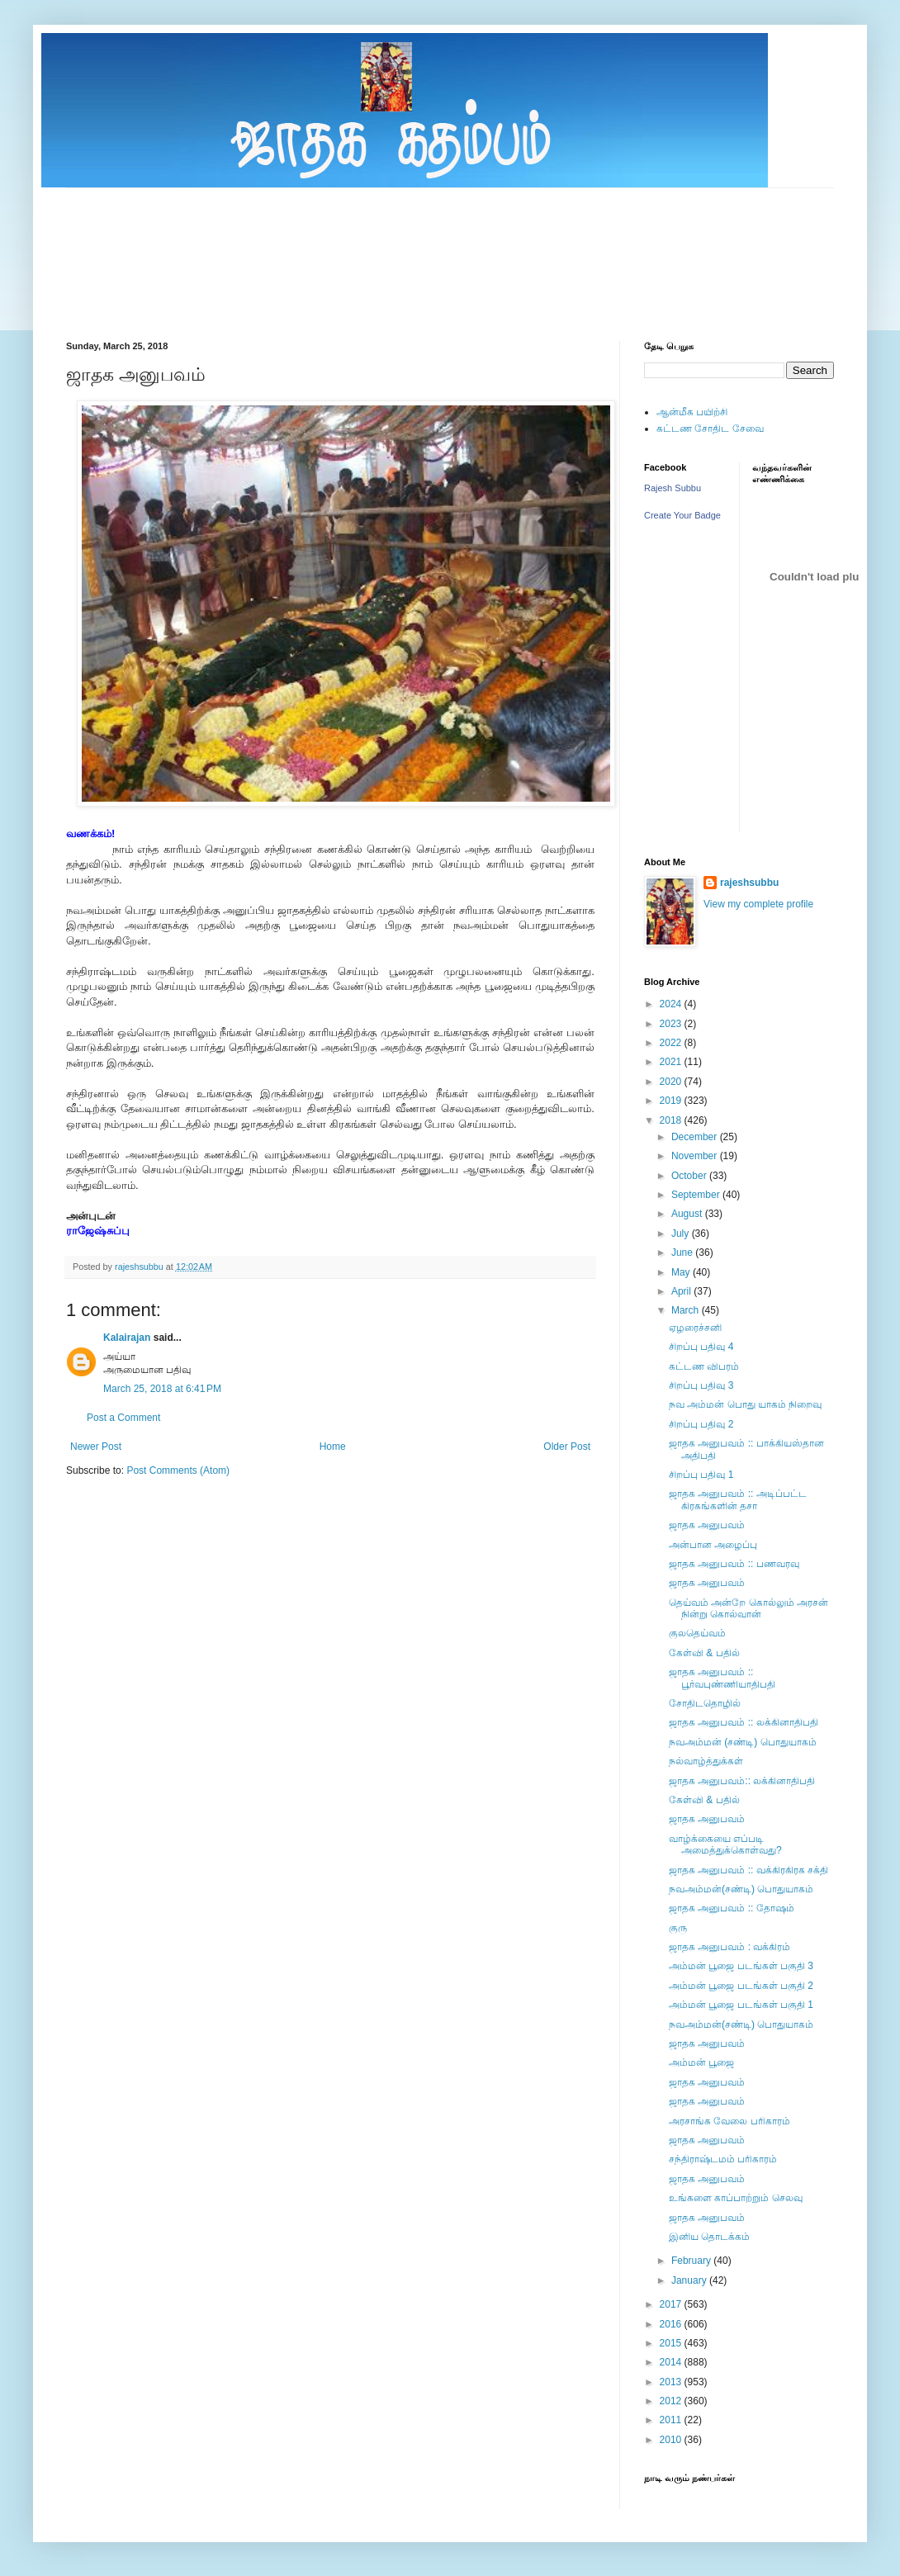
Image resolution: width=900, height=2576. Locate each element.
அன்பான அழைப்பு (713, 1545)
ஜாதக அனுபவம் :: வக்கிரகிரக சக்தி (748, 1870)
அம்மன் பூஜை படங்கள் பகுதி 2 (741, 1985)
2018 (672, 1120)
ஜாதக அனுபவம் (707, 1525)
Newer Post (95, 1446)
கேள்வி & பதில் (704, 1653)
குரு (678, 1928)
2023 (672, 1024)
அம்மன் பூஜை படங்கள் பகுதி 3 (741, 1966)
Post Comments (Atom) (178, 1470)
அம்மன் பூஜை (701, 2062)
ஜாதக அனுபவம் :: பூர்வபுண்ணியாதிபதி (722, 1677)
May (682, 1272)
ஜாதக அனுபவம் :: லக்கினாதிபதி (743, 1722)
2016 (672, 2324)
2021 (672, 1062)
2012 (672, 2401)
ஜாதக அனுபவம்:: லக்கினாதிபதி (742, 1781)
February (692, 2260)
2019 (672, 1100)
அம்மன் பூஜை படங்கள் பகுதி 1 (741, 2004)
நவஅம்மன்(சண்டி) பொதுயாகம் (741, 1889)
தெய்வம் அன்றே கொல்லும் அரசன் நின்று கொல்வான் (748, 1608)
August (688, 1213)
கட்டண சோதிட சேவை (710, 428)
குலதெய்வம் (697, 1633)
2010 (672, 2440)
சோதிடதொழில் (705, 1703)
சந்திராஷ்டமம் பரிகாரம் (723, 2159)
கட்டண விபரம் (704, 1366)
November (695, 1156)
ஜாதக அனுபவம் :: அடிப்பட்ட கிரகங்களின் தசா (738, 1499)
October (690, 1175)
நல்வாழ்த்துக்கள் (706, 1761)
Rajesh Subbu (672, 488)
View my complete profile (758, 904)
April (682, 1291)
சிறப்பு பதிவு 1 (701, 1474)
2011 (672, 2420)
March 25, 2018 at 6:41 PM (162, 1389)
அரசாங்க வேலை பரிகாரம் (729, 2121)
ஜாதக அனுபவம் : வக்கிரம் (729, 1947)
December (695, 1137)
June (683, 1252)
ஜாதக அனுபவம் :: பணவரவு (734, 1564)
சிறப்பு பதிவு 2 (701, 1424)
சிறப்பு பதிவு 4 (701, 1346)
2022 (672, 1043)
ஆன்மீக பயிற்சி (691, 412)
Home (333, 1446)
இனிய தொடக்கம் (709, 2236)
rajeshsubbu (140, 1266)
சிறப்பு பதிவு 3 (701, 1385)
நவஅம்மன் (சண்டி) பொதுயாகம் (743, 1742)
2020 (672, 1081)
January (690, 2280)
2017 (672, 2304)
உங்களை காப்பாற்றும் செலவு (736, 2198)
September (696, 1194)
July (681, 1233)
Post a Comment (123, 1417)
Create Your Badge (682, 515)
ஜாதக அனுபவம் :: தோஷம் (731, 1908)
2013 (672, 2382)
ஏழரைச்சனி (695, 1327)
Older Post (566, 1446)
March (686, 1310)
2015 (672, 2343)
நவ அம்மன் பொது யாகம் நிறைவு (745, 1404)
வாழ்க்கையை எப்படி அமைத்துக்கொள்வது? (725, 1844)
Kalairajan (126, 1337)
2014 (672, 2362)
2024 (672, 1004)
